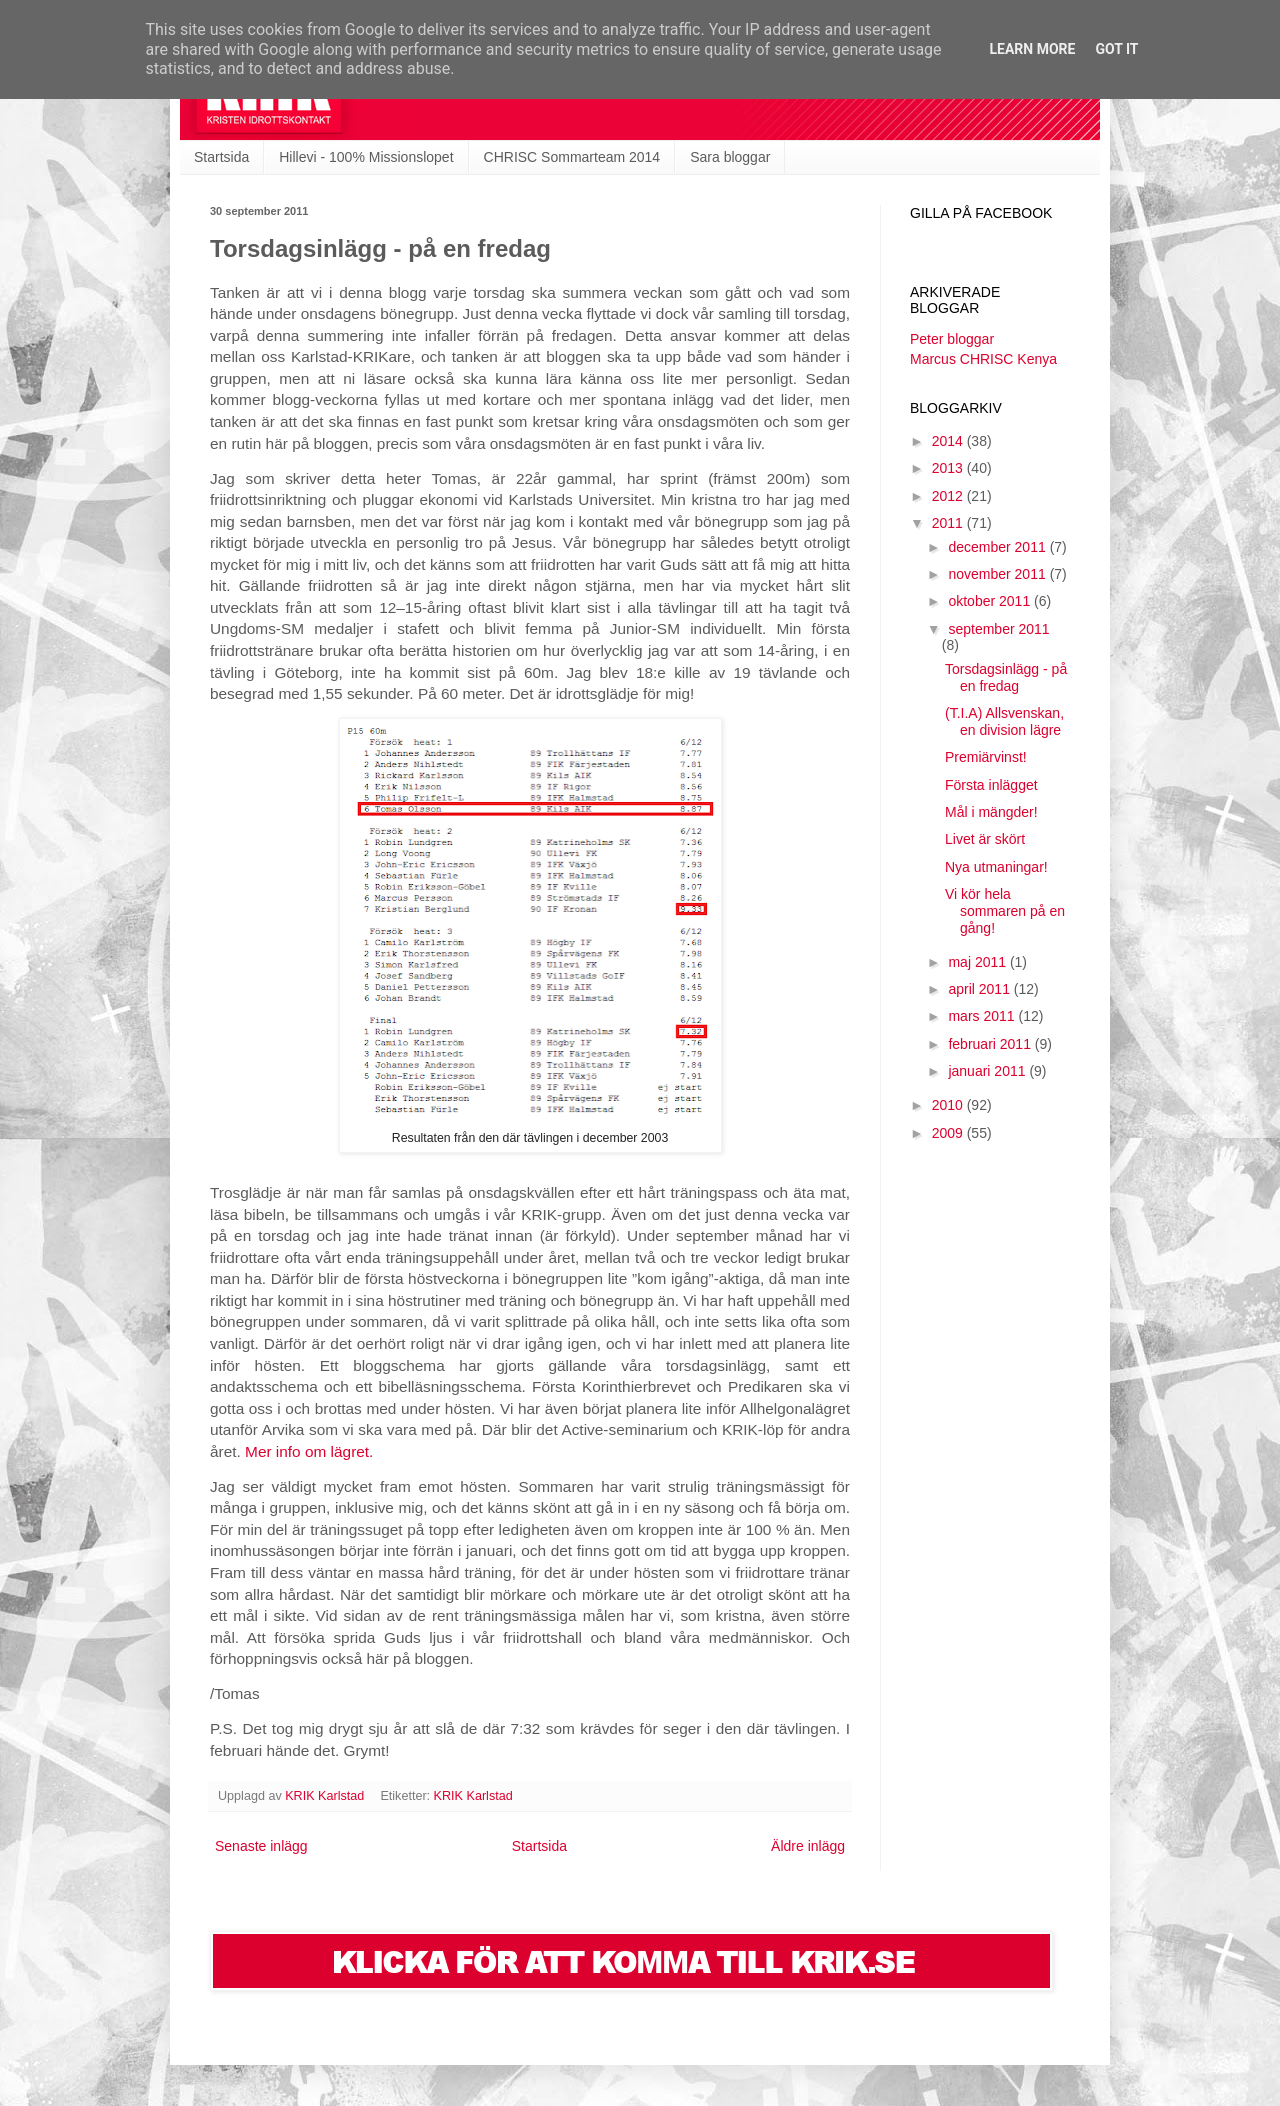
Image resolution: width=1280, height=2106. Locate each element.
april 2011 (980, 989)
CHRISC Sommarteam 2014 (572, 157)
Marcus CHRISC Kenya (983, 359)
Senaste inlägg (261, 1846)
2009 (949, 1133)
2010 (949, 1105)
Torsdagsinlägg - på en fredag (1006, 677)
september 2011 (998, 629)
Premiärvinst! (986, 757)
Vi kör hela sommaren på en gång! (1005, 911)
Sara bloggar (730, 157)
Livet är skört (985, 839)
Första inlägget (991, 785)
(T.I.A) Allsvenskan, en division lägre (1004, 721)
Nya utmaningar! (996, 867)
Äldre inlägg (808, 1846)
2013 (949, 468)
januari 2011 (988, 1071)
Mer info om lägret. (309, 1451)
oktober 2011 (991, 601)
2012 (949, 496)
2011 (949, 523)
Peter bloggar (952, 339)
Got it (1116, 49)
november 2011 (998, 574)
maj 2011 (978, 962)
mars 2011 (983, 1016)
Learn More (1032, 49)
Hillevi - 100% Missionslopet (366, 157)
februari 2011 (991, 1044)
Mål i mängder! (991, 812)
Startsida (221, 157)
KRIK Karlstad (473, 1796)
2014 (949, 441)
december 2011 (998, 547)
